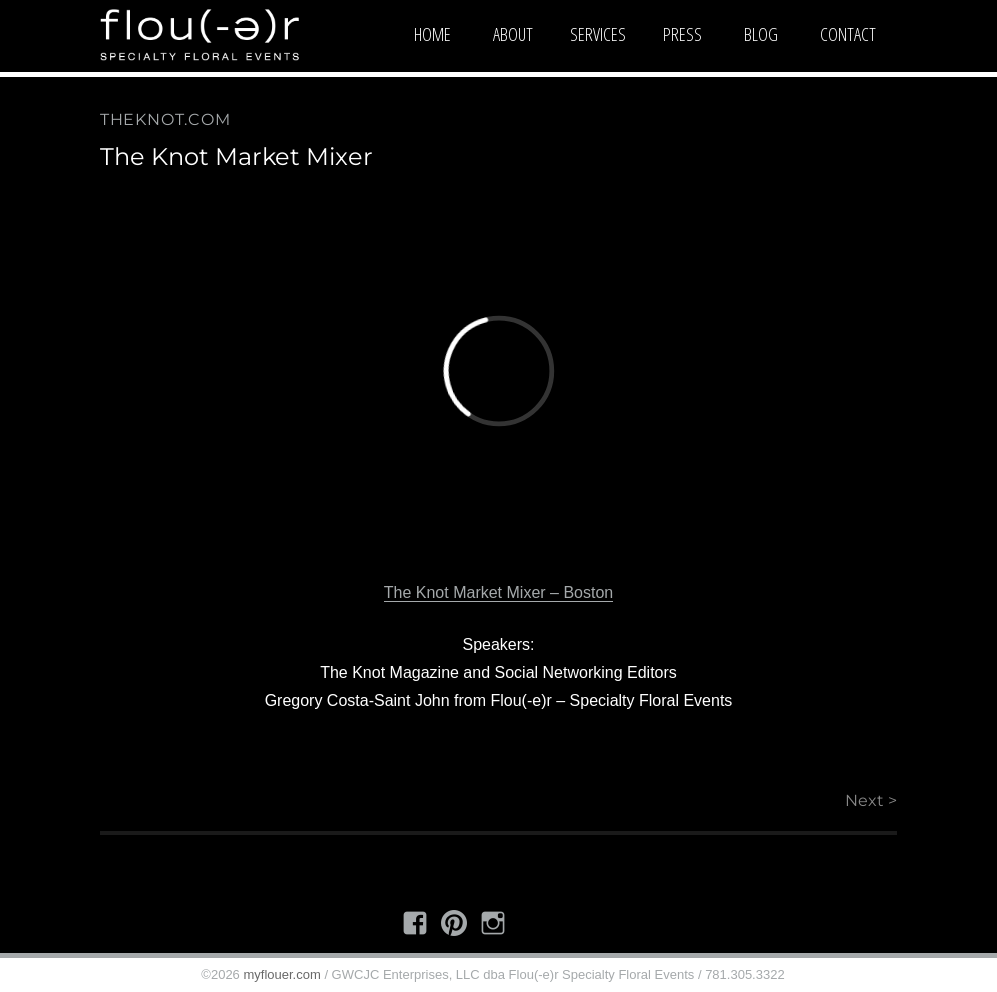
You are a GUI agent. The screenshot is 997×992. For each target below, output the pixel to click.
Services (598, 34)
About (513, 34)
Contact (848, 34)
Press (682, 34)
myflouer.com (281, 974)
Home (432, 34)
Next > (871, 800)
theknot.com (165, 119)
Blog (761, 34)
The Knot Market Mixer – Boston (498, 592)
